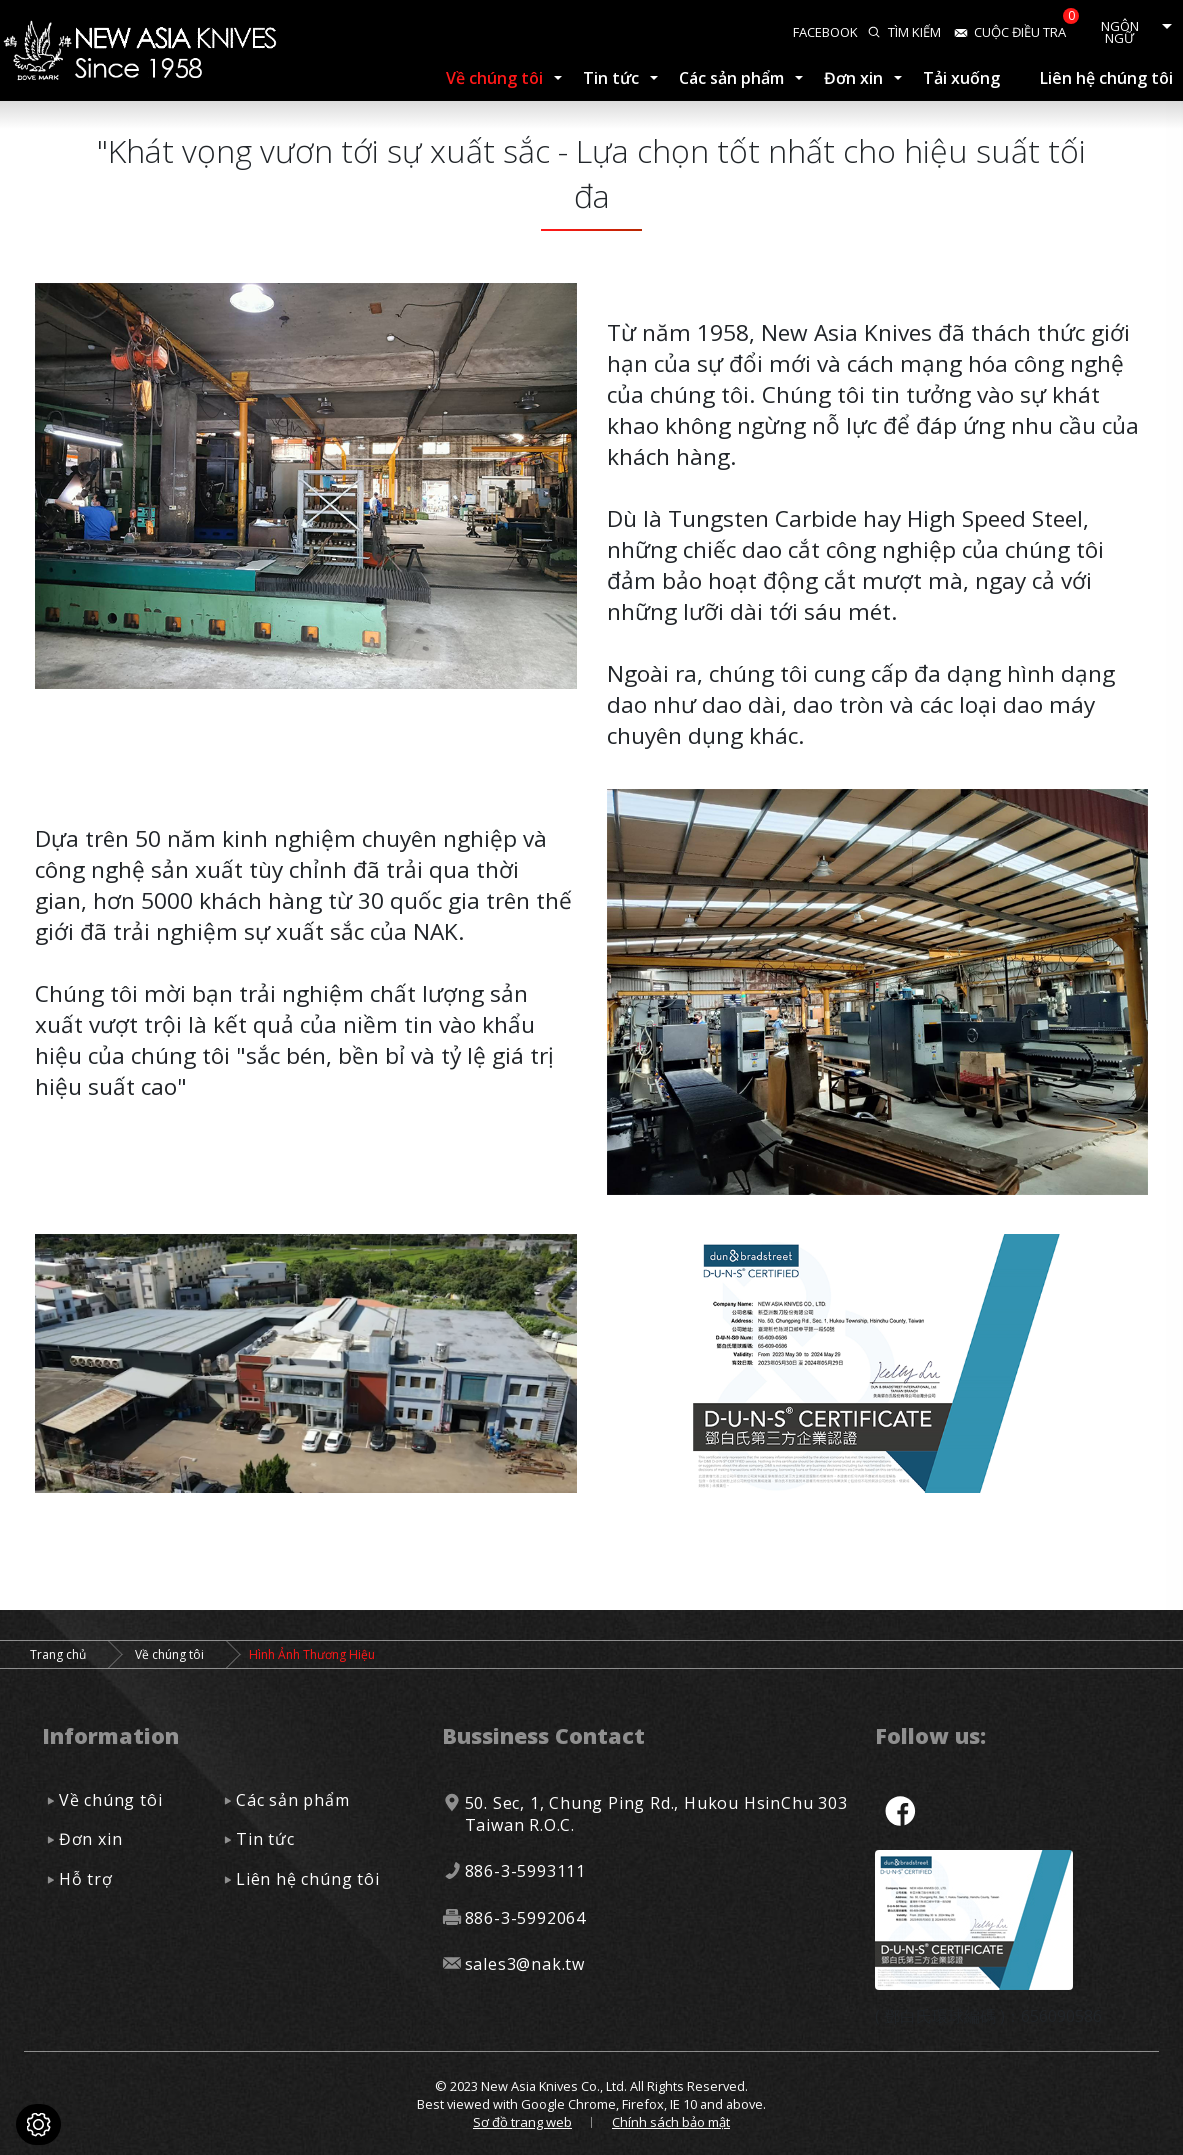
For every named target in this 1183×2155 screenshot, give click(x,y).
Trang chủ (58, 1654)
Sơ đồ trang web (522, 2122)
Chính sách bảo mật (671, 2122)
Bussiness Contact (543, 1735)
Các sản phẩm (731, 78)
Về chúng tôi (494, 78)
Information (110, 1735)
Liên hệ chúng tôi (1106, 78)
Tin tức (611, 78)
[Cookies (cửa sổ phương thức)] (38, 2124)
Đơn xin (853, 78)
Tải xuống (961, 78)
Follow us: (930, 1735)
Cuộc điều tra (1020, 32)
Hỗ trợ (86, 1879)
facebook (825, 32)
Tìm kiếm (914, 32)
